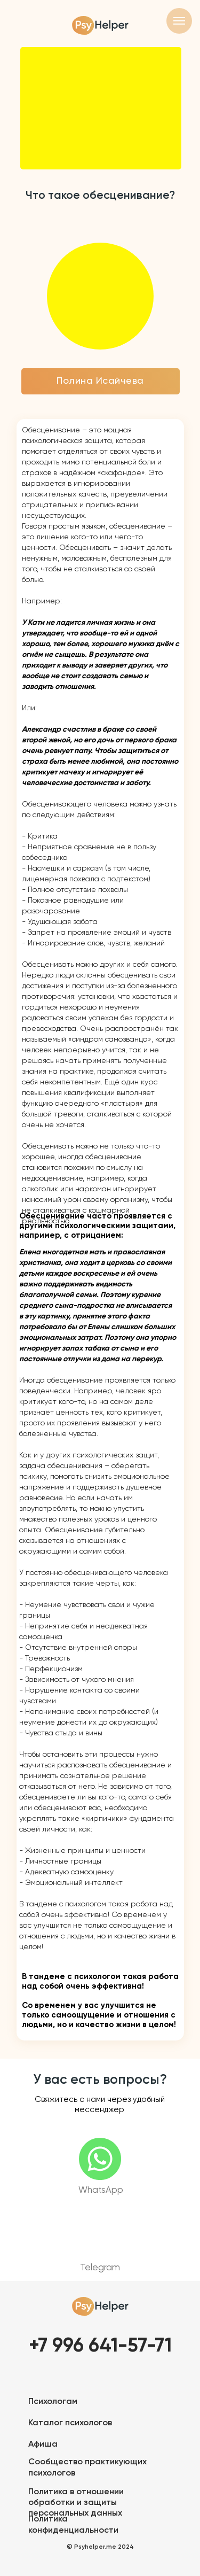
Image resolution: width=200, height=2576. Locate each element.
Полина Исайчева (100, 381)
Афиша (43, 2444)
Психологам (52, 2401)
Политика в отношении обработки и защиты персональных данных (76, 2503)
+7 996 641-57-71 (100, 2346)
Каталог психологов (70, 2423)
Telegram (100, 2267)
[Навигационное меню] (179, 21)
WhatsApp (100, 2190)
